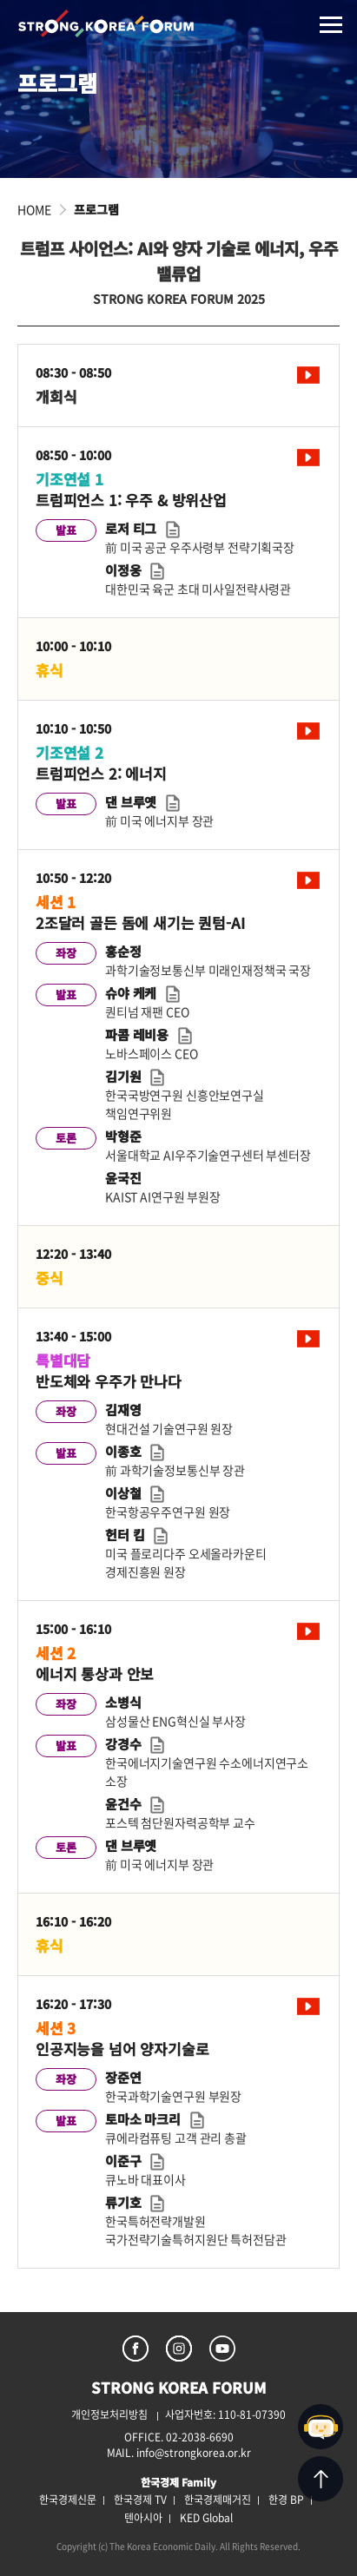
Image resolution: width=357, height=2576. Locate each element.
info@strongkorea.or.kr (193, 2453)
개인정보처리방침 (109, 2414)
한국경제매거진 (217, 2499)
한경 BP (286, 2499)
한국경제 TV (140, 2499)
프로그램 (96, 209)
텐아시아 (143, 2518)
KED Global (206, 2518)
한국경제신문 (67, 2499)
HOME (34, 209)
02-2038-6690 (200, 2437)
